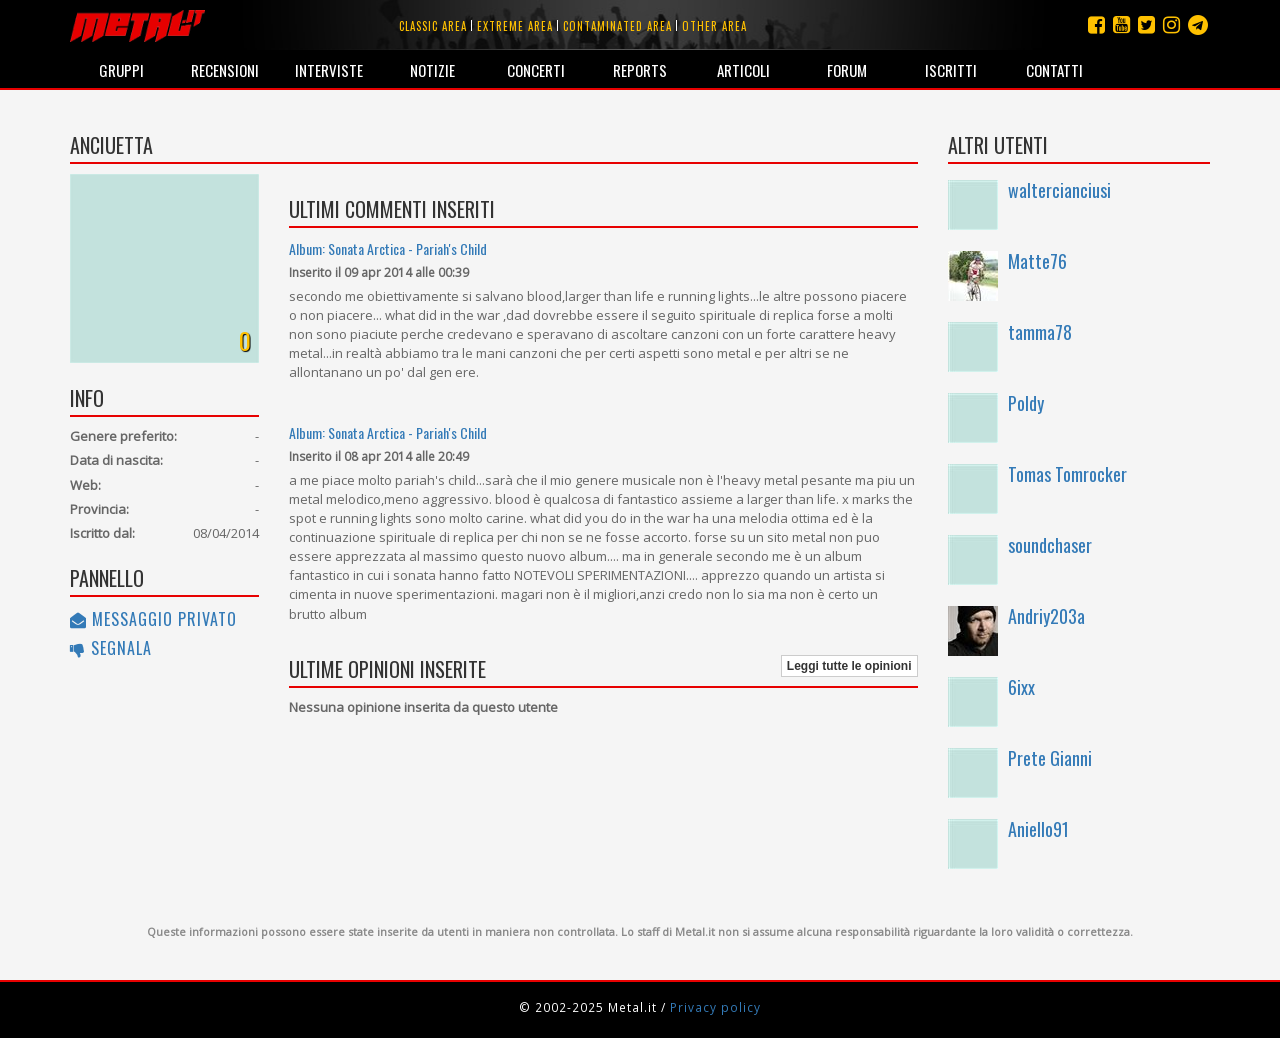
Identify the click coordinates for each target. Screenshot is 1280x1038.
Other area (714, 26)
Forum (847, 70)
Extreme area (515, 26)
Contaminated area (617, 26)
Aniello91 (1038, 829)
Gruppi (121, 70)
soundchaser (1050, 545)
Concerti (536, 70)
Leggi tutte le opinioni (849, 666)
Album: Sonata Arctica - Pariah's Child (388, 248)
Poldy (1026, 403)
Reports (640, 70)
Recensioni (225, 70)
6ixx (1021, 687)
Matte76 (1037, 261)
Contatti (1054, 70)
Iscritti (951, 70)
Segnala (111, 648)
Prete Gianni (1050, 758)
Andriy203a (1046, 616)
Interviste (329, 70)
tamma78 (1040, 332)
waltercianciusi (1059, 190)
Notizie (432, 70)
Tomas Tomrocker (1067, 474)
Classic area (433, 26)
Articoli (743, 70)
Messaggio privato (153, 619)
